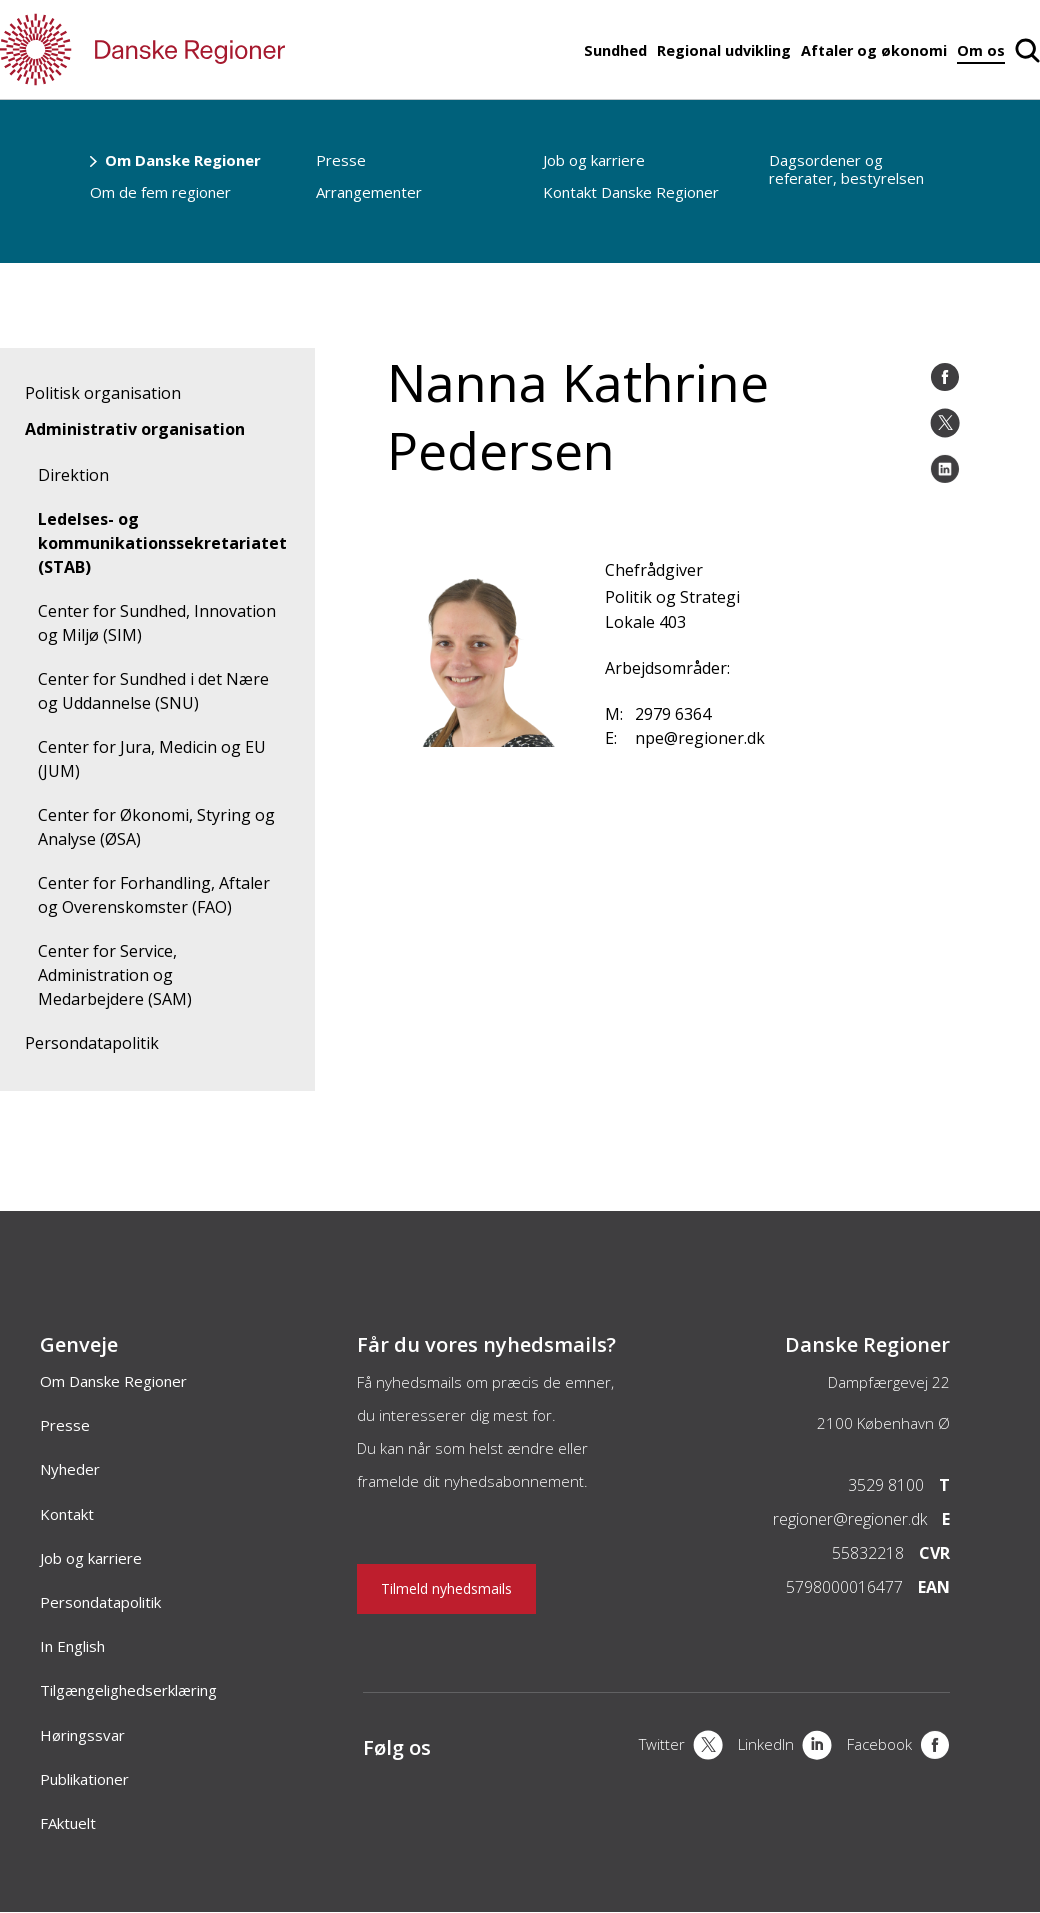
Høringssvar (82, 1735)
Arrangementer (369, 192)
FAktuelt (68, 1823)
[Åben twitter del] (945, 423)
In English (72, 1646)
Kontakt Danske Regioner (631, 192)
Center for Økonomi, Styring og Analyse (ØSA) (156, 827)
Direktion (73, 475)
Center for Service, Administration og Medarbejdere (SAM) (115, 975)
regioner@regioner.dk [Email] (850, 1519)
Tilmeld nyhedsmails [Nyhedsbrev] (446, 1588)
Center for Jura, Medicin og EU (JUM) (152, 759)
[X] (681, 1747)
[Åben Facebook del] (945, 377)
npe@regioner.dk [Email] (700, 738)
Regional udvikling (724, 50)
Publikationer (84, 1779)
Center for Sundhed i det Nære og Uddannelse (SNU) (153, 691)
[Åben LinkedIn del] (945, 469)
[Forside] (200, 49)
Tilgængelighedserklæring (128, 1690)
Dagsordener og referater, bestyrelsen (846, 169)
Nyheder (70, 1469)
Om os (981, 50)
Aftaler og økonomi (874, 50)
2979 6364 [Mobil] (673, 714)
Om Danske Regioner (183, 160)
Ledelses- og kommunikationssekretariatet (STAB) (162, 543)
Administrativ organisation (135, 429)
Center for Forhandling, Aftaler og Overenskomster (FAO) (154, 895)
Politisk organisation (103, 393)
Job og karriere (594, 160)
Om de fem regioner (160, 192)
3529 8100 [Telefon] (886, 1485)
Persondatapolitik (92, 1043)
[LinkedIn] (785, 1747)
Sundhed (615, 50)
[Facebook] (898, 1747)
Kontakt (67, 1514)
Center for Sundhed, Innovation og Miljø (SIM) (157, 623)
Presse (341, 160)
